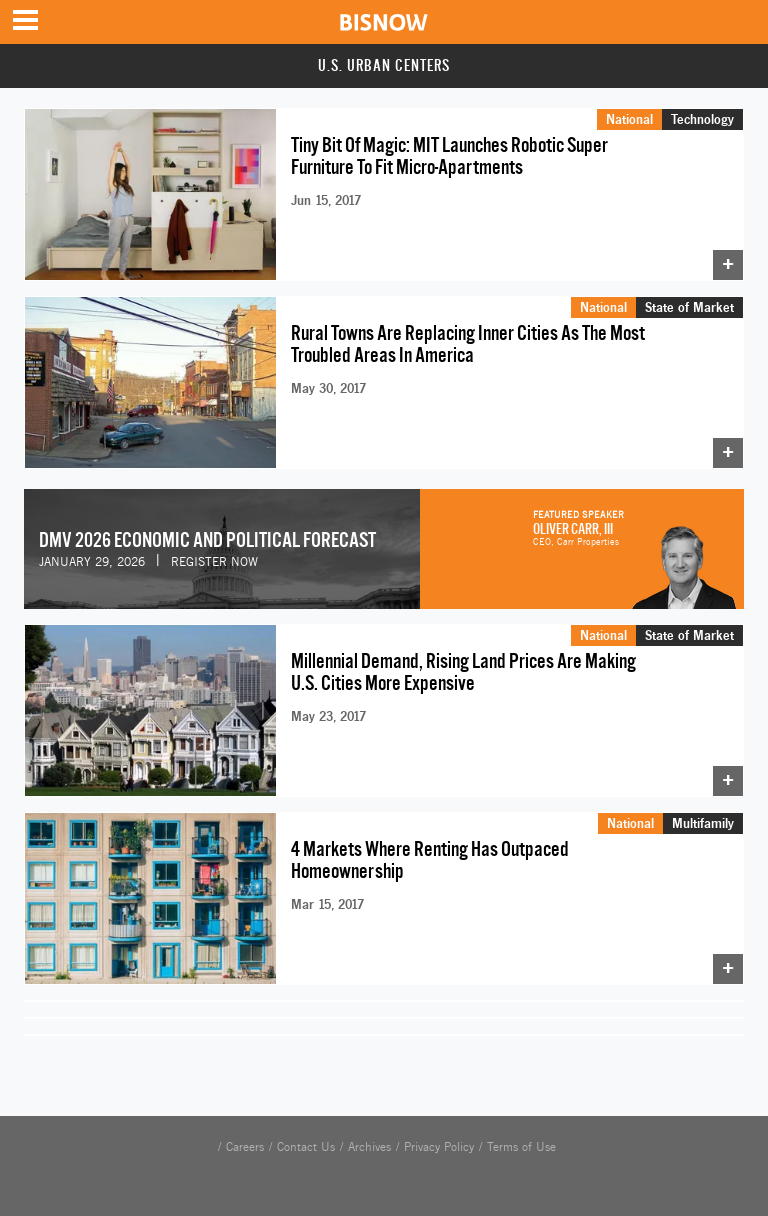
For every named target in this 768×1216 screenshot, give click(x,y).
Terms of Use (521, 1147)
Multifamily (703, 823)
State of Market (689, 307)
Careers (245, 1147)
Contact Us (306, 1147)
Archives (369, 1147)
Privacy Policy (439, 1147)
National (629, 119)
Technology (702, 119)
